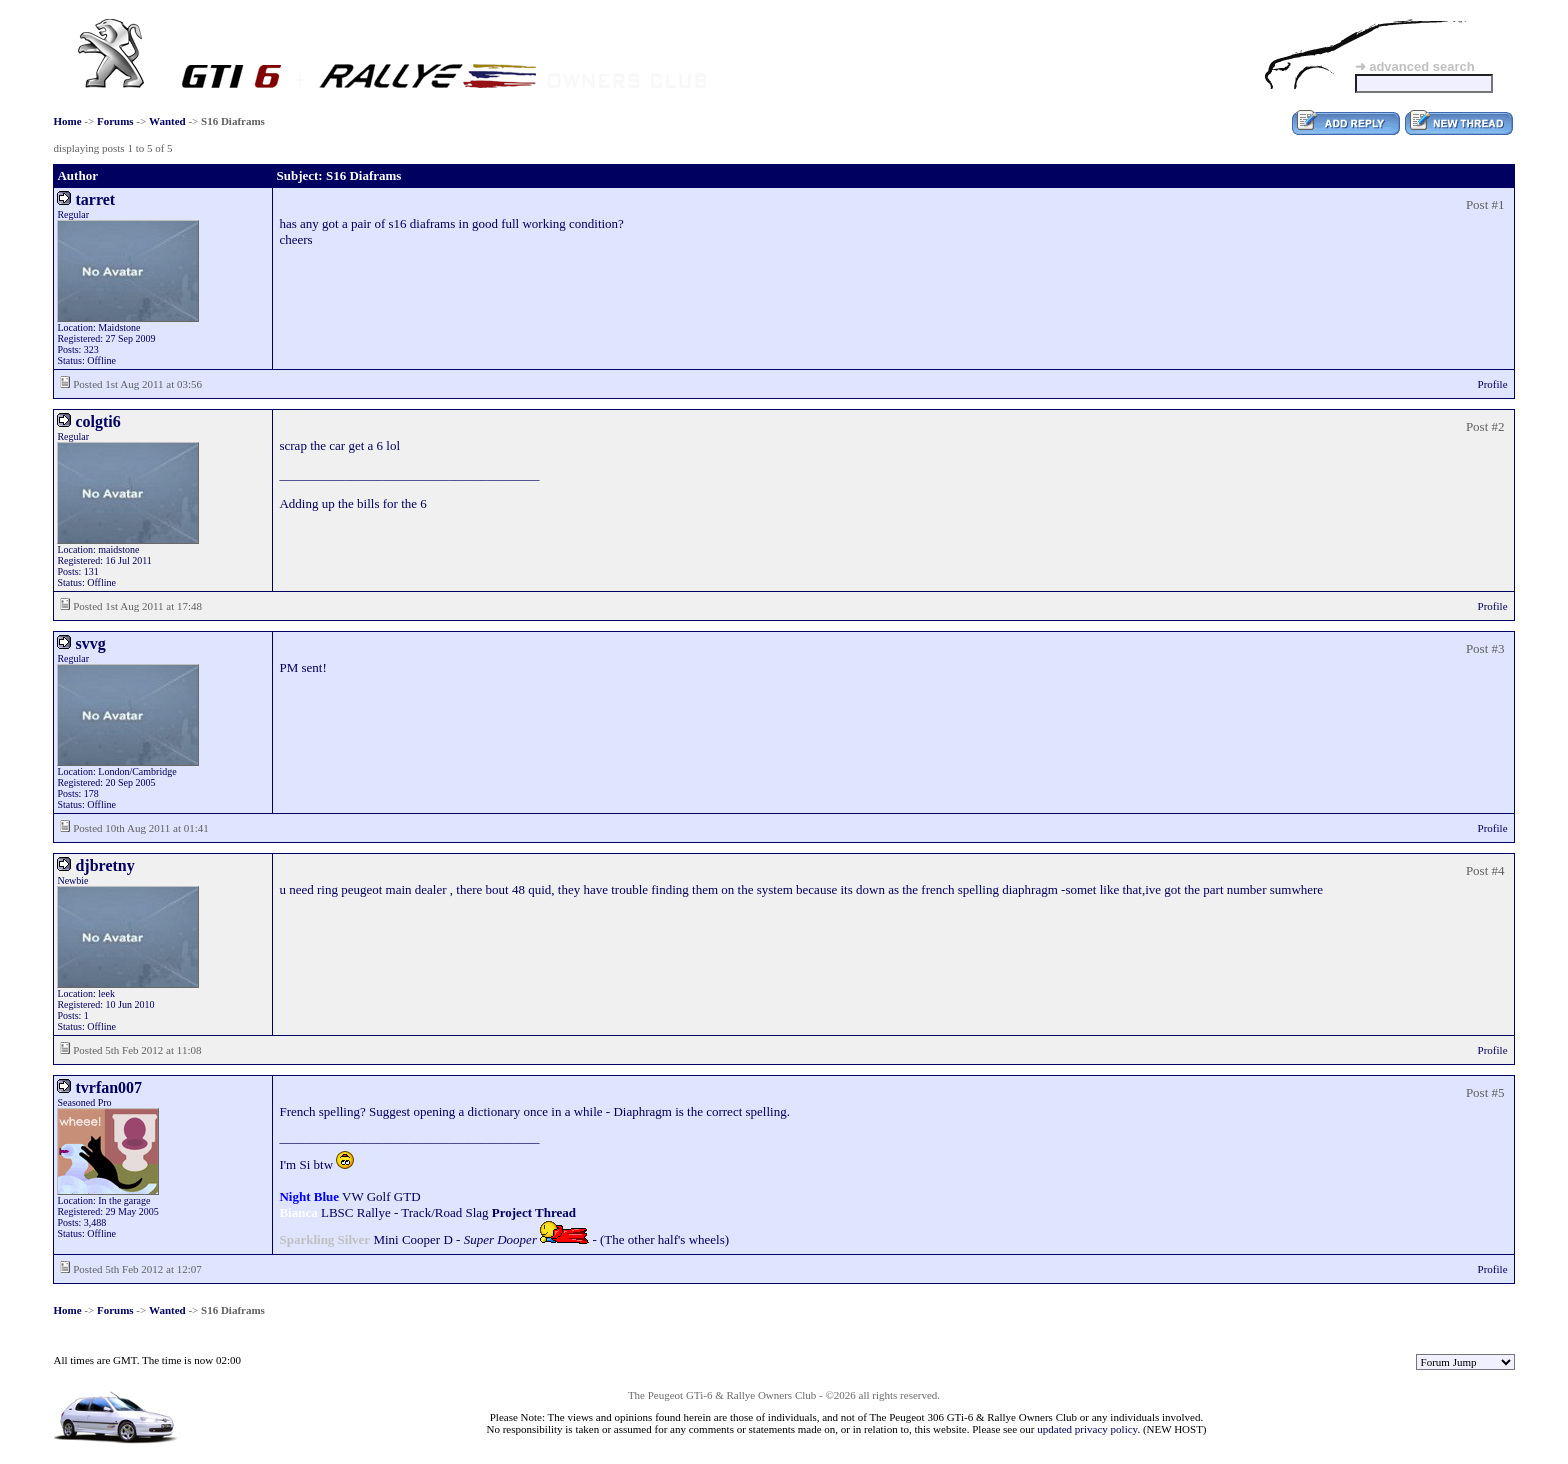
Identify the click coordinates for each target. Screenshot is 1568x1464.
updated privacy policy (1087, 1429)
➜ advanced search (1415, 66)
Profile (1493, 384)
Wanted (167, 121)
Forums (115, 121)
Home (67, 121)
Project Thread (534, 1212)
